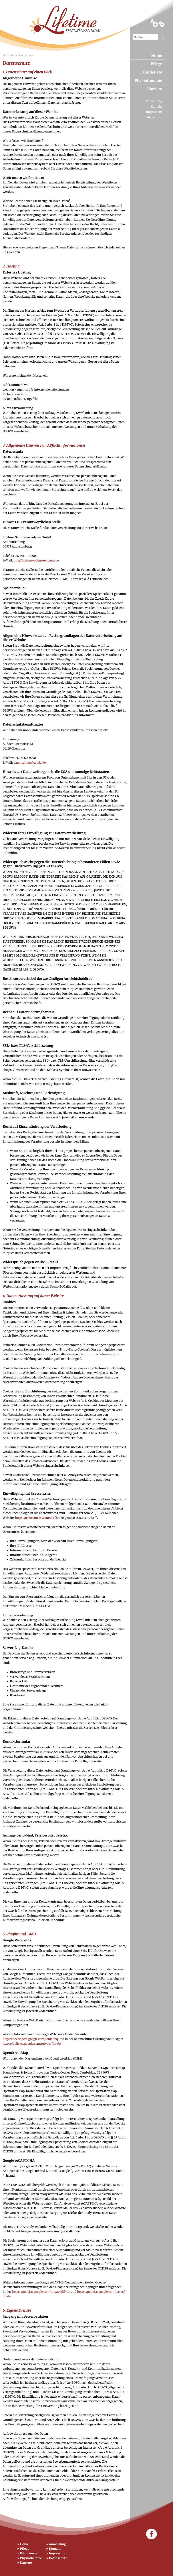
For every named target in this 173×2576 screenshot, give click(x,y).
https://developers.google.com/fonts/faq (30, 2039)
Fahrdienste (28, 2553)
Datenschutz (153, 117)
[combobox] (145, 37)
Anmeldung (153, 101)
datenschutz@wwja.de (29, 762)
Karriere (26, 2562)
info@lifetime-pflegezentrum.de (36, 560)
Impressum (154, 112)
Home (24, 2544)
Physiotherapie (31, 2558)
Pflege (24, 2548)
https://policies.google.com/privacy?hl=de (32, 2043)
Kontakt (156, 106)
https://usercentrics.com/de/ (34, 1517)
